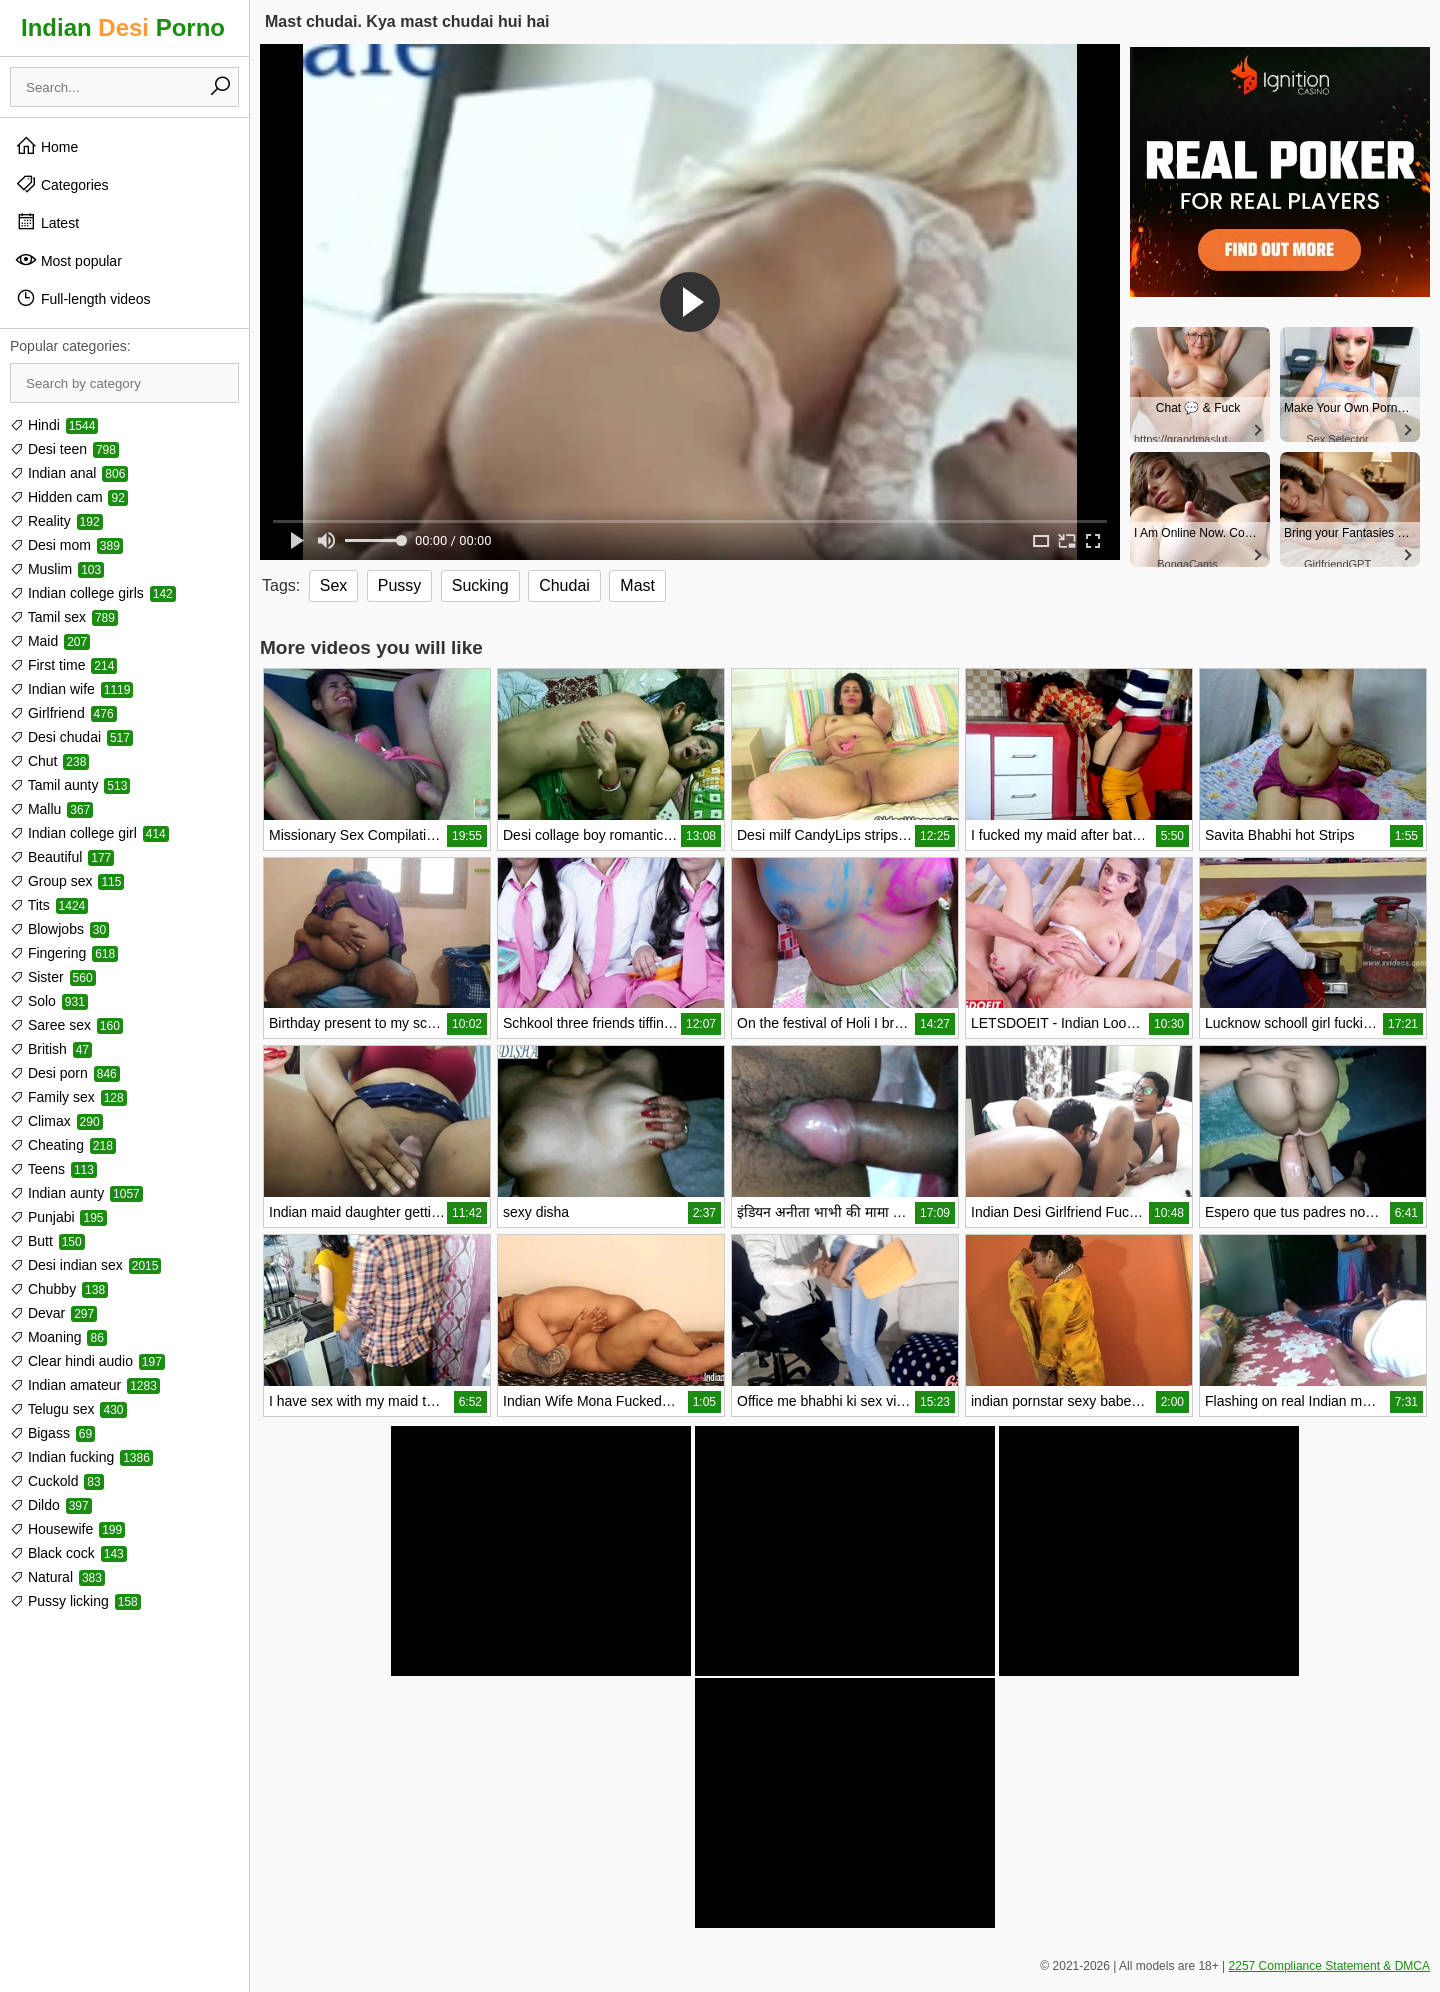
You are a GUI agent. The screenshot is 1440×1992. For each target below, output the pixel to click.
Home (46, 146)
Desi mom (66, 545)
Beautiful (62, 857)
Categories (62, 184)
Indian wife (71, 689)
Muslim (57, 569)
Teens (53, 1169)
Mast (637, 585)
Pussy (400, 585)
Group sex (67, 881)
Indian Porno (123, 27)
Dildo (51, 1505)
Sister (53, 977)
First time (63, 665)
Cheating (63, 1145)
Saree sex (66, 1025)
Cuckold (57, 1481)
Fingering (64, 953)
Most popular (68, 260)
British (51, 1049)
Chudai (564, 585)
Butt (47, 1241)
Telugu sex (68, 1409)
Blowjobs (59, 929)
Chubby (59, 1289)
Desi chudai (71, 737)
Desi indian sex (85, 1265)
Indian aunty (76, 1193)
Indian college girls (93, 593)
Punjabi (58, 1217)
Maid (50, 641)
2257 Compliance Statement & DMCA (1329, 1966)
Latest (47, 222)
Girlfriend (63, 713)
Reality (56, 521)
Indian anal (69, 473)
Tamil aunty (70, 785)
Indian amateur (85, 1385)
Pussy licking (75, 1601)
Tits (49, 905)
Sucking (480, 585)
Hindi (54, 425)
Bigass (52, 1433)
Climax (56, 1121)
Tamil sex (64, 617)
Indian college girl (89, 833)
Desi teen (64, 449)
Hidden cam (69, 497)
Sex (334, 585)
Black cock (68, 1553)
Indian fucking (81, 1457)
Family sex (68, 1097)
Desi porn (65, 1073)
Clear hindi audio (87, 1361)
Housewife (67, 1529)
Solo (49, 1001)
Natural (57, 1577)
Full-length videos (83, 298)
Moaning (58, 1337)
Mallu (51, 809)
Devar (53, 1313)
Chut (49, 761)
